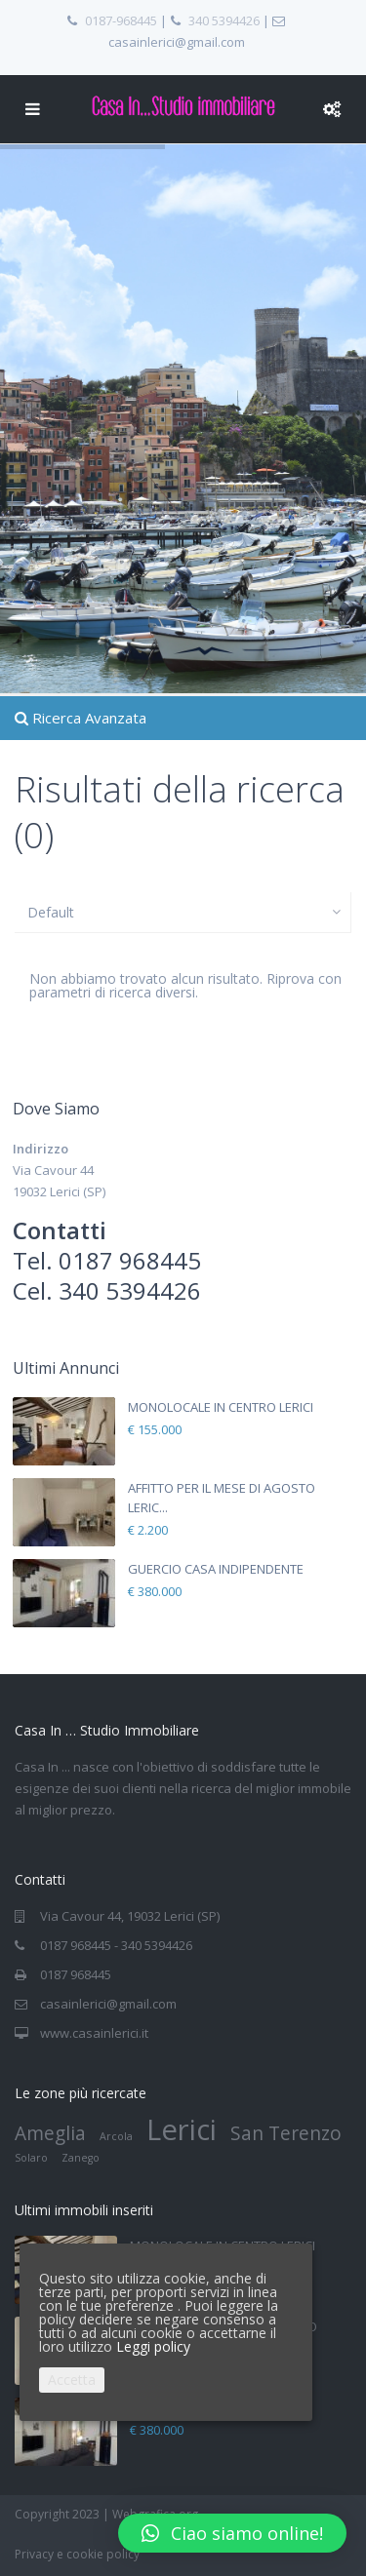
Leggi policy (153, 2346)
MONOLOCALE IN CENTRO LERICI (220, 1407)
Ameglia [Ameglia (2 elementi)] (50, 2133)
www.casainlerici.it (94, 2033)
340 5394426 (224, 20)
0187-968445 (121, 20)
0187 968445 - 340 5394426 (116, 1945)
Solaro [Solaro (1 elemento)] (31, 2158)
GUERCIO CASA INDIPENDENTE (216, 1569)
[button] (232, 2533)
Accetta (72, 2379)
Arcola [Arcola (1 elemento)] (116, 2136)
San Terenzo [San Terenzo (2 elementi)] (286, 2133)
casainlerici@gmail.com (108, 2003)
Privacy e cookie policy (77, 2554)
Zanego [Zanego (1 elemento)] (80, 2158)
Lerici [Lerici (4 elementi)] (181, 2129)
